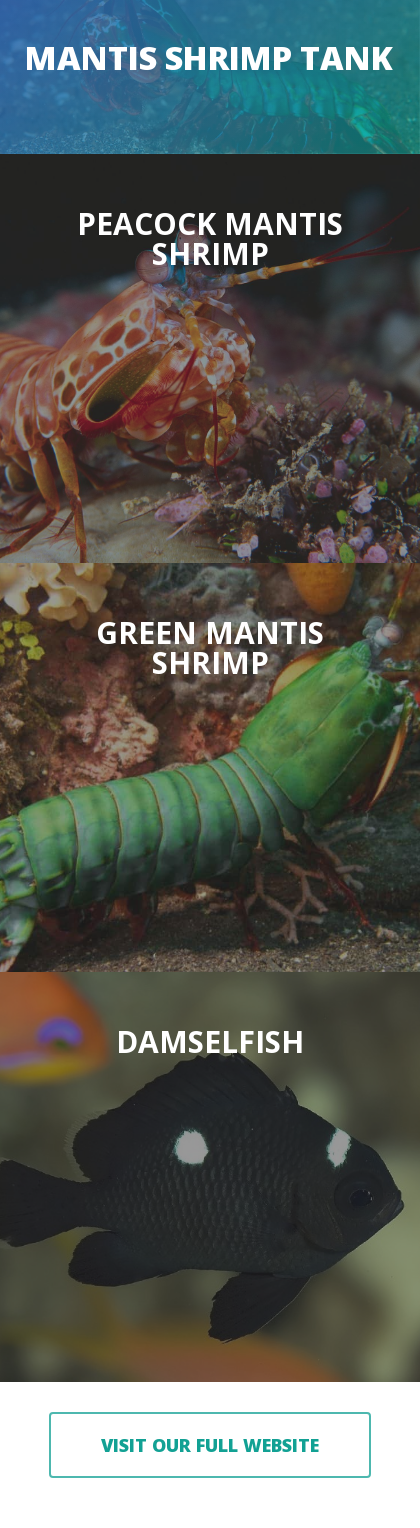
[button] (210, 1445)
